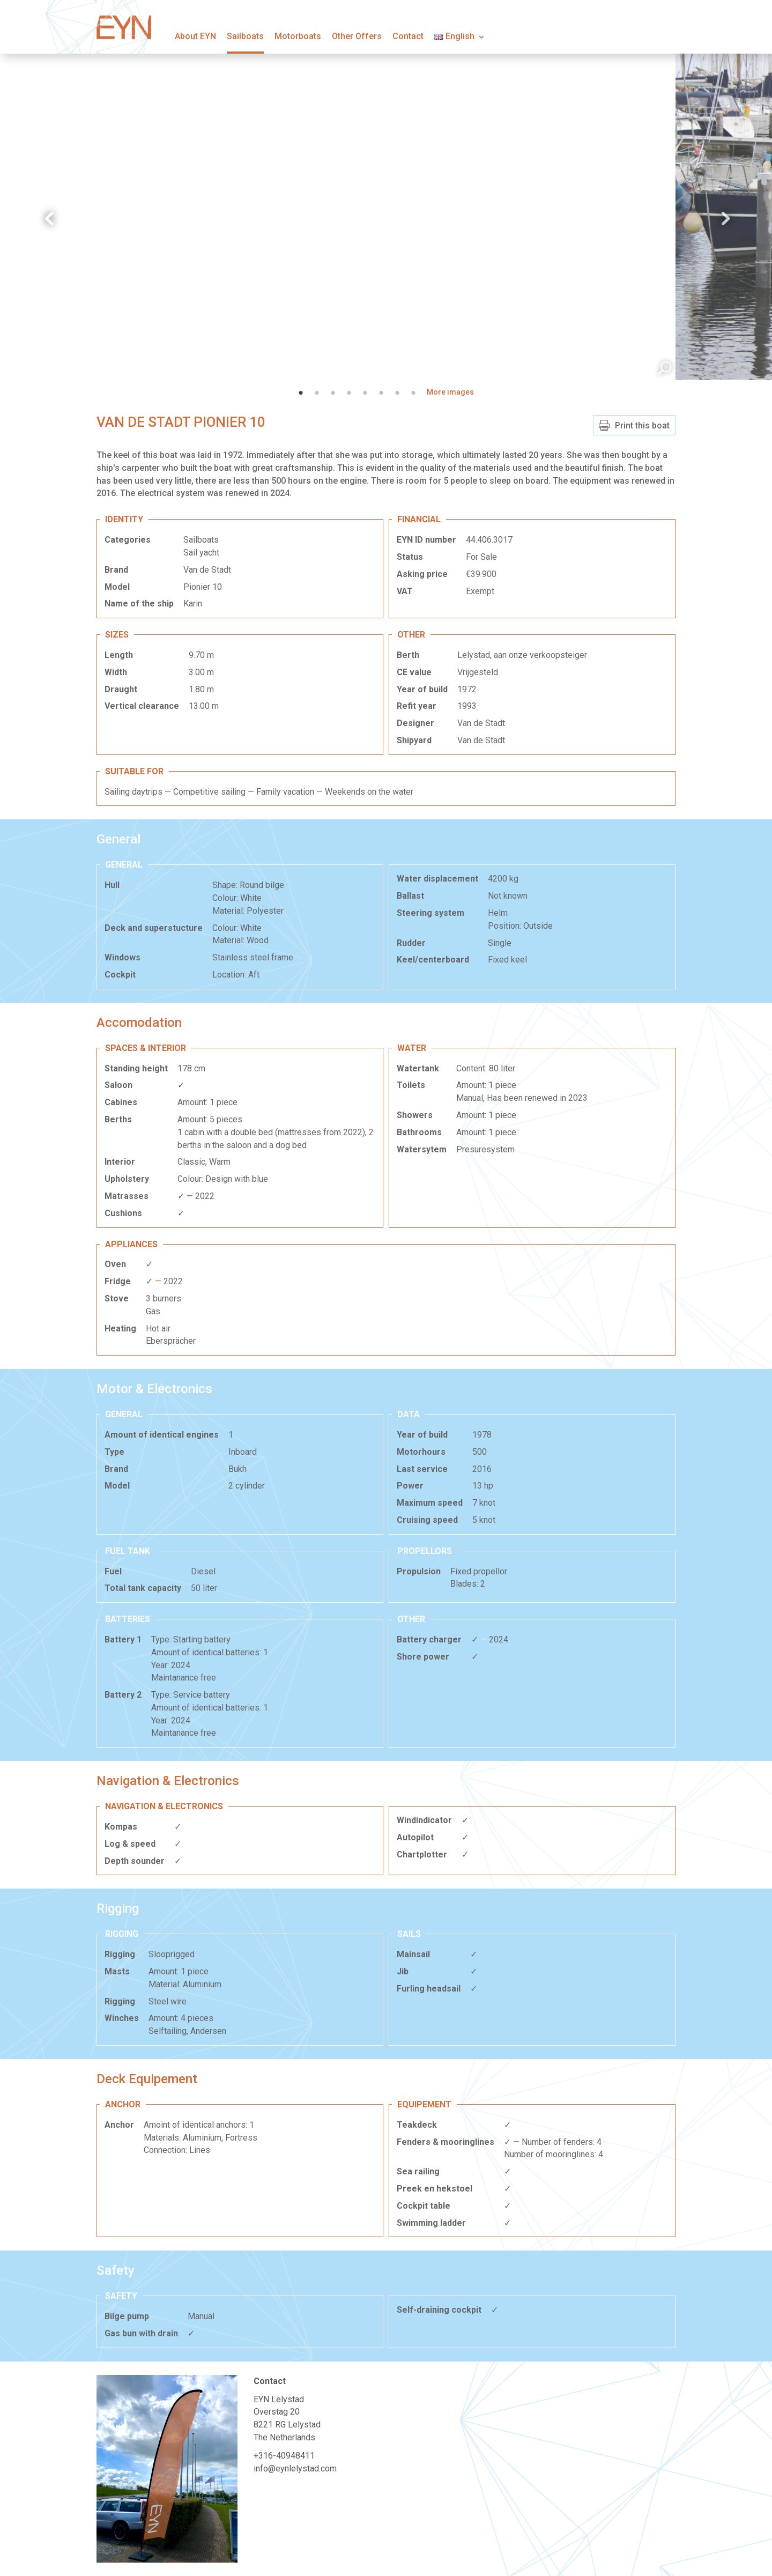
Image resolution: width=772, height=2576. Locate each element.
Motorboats (297, 36)
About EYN (195, 36)
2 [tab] (316, 393)
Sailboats (245, 36)
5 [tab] (365, 393)
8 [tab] (413, 393)
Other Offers (357, 36)
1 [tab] (300, 393)
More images (450, 392)
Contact (408, 36)
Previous (48, 218)
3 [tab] (333, 393)
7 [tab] (397, 393)
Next (724, 218)
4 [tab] (349, 393)
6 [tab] (381, 393)
